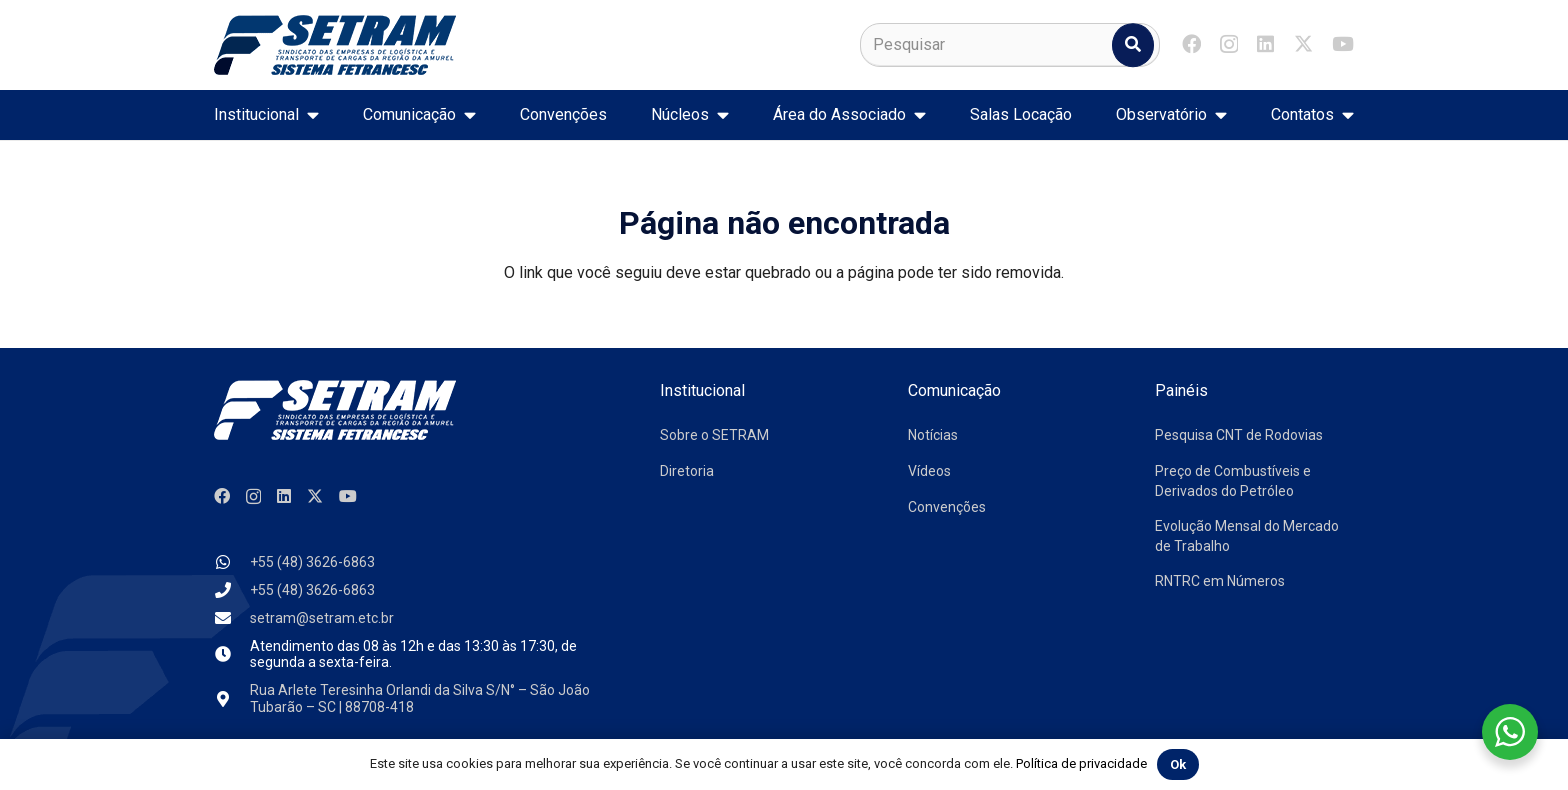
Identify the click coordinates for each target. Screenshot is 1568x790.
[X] (1303, 43)
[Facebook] (1191, 43)
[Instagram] (1229, 44)
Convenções (947, 507)
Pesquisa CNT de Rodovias (1239, 435)
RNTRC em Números (1220, 581)
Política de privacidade (1081, 763)
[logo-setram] (335, 45)
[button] (309, 115)
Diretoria (687, 471)
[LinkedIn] (1265, 43)
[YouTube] (1343, 43)
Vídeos (929, 471)
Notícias (933, 435)
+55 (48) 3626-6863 (312, 562)
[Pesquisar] (1010, 45)
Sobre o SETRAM (714, 435)
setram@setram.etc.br (322, 618)
